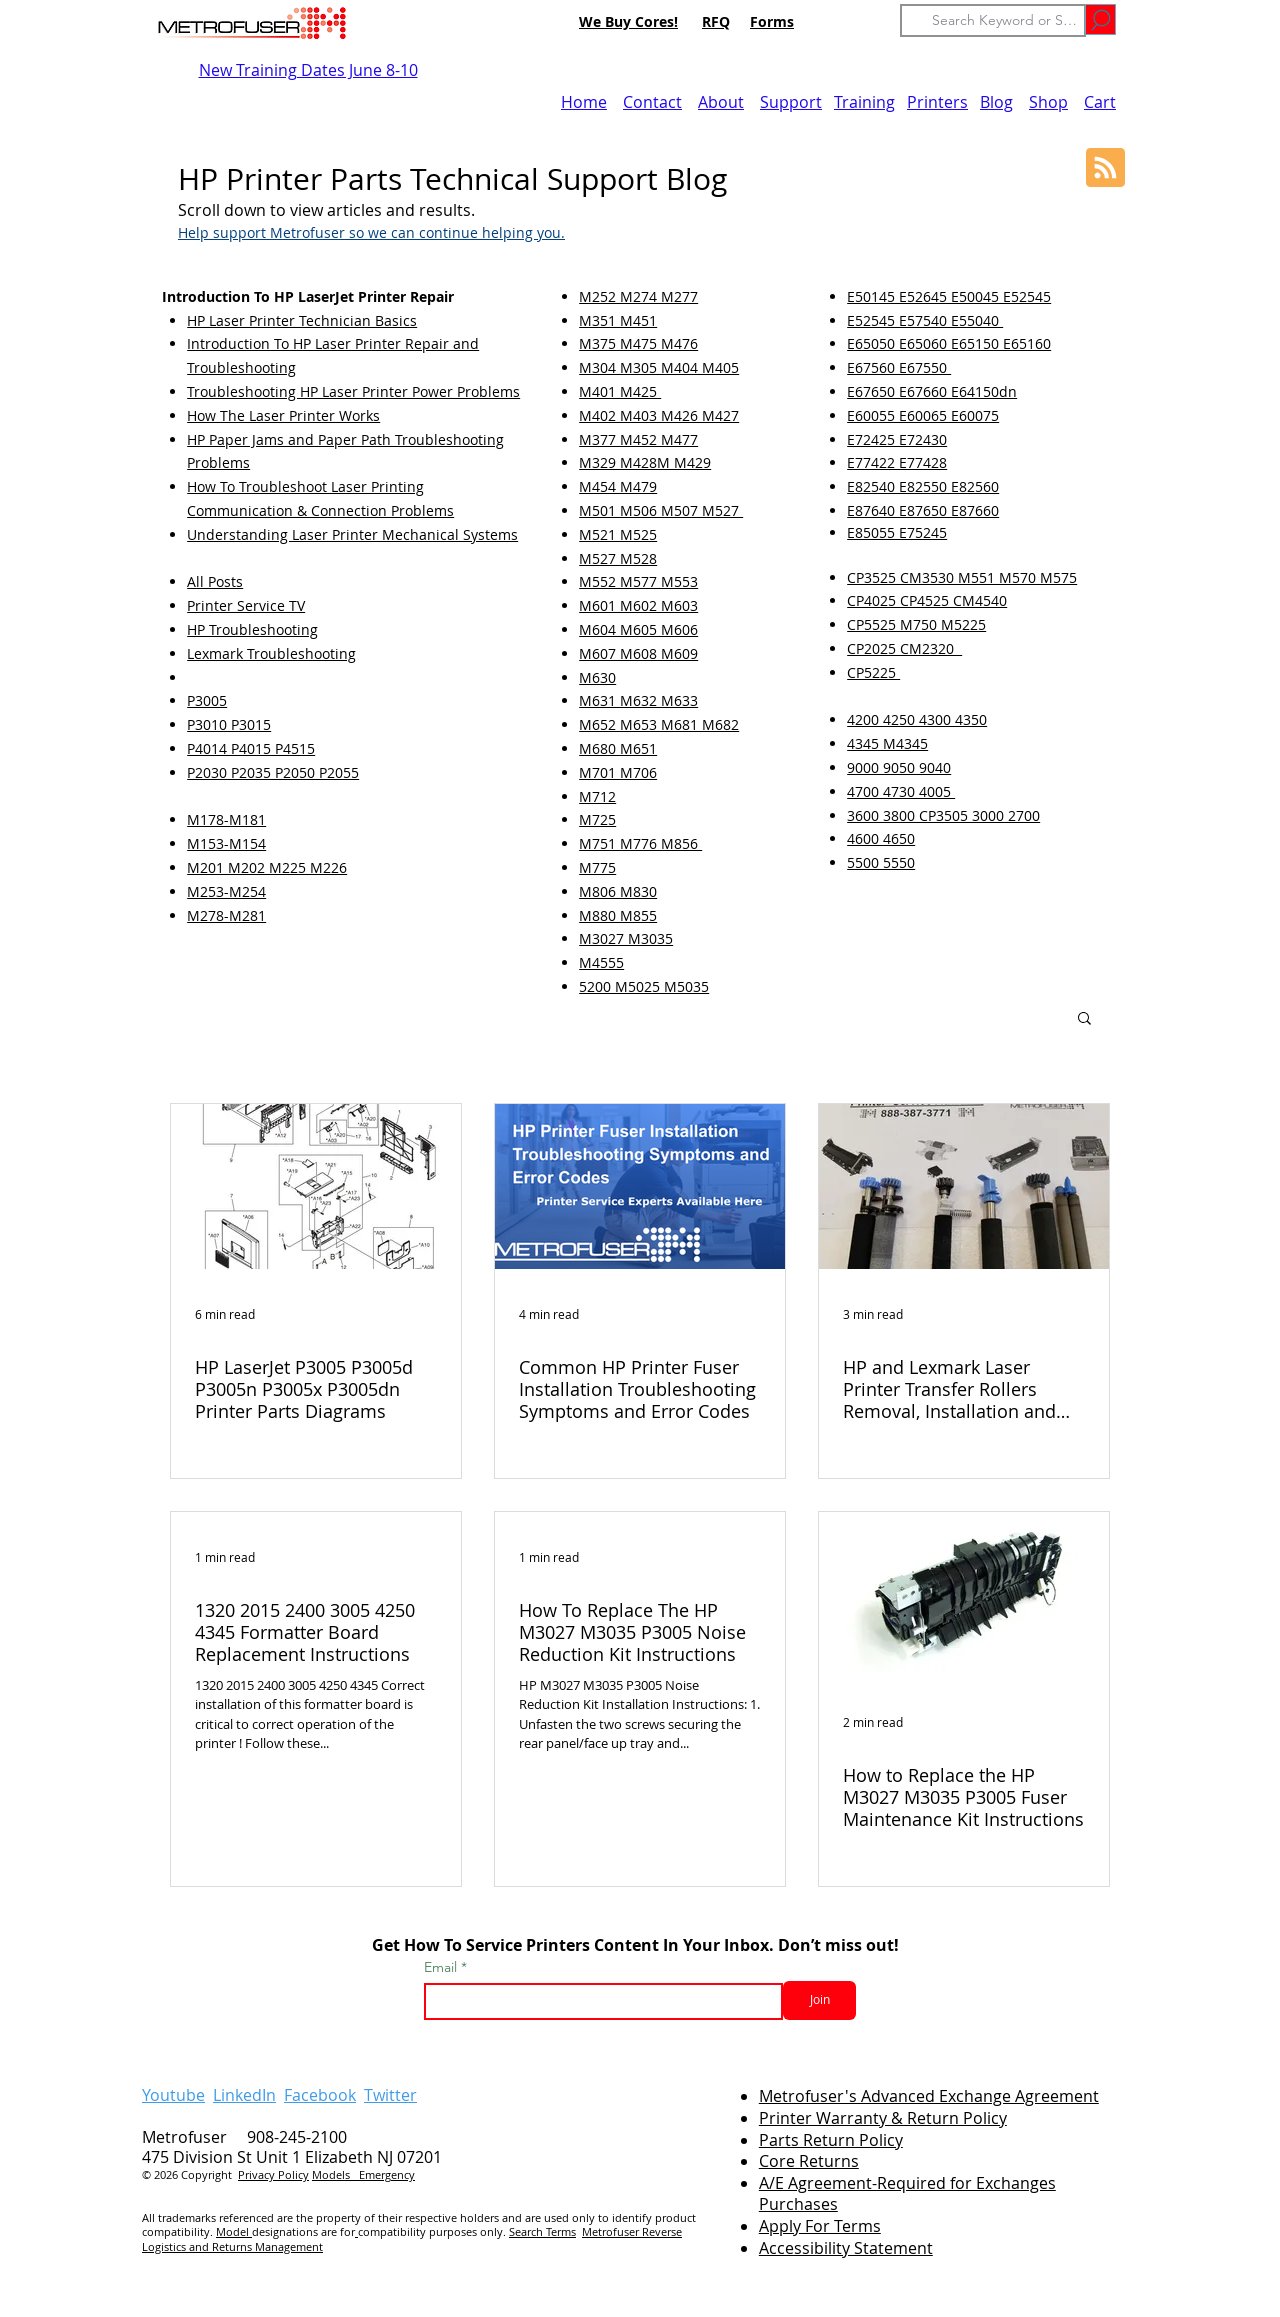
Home (584, 102)
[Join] (819, 2000)
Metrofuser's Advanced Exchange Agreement (929, 2096)
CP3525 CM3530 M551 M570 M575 (962, 577)
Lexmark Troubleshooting (271, 653)
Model (234, 2231)
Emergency (387, 2174)
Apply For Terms (820, 2226)
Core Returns (809, 2161)
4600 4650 (881, 838)
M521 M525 (618, 534)
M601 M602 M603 (638, 605)
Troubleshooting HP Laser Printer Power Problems (353, 391)
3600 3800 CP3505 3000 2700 (943, 815)
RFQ (716, 21)
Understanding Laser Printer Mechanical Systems (352, 534)
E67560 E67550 (899, 367)
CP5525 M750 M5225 (916, 624)
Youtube (173, 2095)
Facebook (320, 2095)
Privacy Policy (273, 2174)
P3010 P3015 (229, 724)
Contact (652, 102)
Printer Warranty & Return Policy (883, 2118)
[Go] (1100, 19)
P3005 (207, 700)
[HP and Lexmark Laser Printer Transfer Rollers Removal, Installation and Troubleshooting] (964, 1186)
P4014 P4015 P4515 (251, 748)
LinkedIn (244, 2095)
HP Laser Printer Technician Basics (302, 320)
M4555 (601, 962)
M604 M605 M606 (638, 629)
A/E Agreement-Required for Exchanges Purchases (907, 2193)
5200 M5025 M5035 (644, 986)
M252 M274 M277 (638, 296)
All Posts (215, 581)
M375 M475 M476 (638, 343)
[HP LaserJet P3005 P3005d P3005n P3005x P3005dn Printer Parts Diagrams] (316, 1186)
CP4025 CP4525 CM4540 (927, 600)
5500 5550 (881, 862)
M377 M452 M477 (638, 439)
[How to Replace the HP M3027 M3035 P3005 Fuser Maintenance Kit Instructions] (964, 1594)
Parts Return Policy (831, 2140)
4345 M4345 (887, 743)
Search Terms (542, 2231)
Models (335, 2174)
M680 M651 (618, 748)
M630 (597, 677)
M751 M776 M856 (640, 843)
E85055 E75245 (897, 532)
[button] (1084, 1019)
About (721, 102)
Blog (996, 102)
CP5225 (873, 672)
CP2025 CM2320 (904, 648)
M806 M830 (618, 891)
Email (442, 1967)
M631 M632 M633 (638, 700)
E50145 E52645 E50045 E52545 (949, 296)
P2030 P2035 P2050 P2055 (273, 772)
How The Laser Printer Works (283, 415)
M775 (597, 867)
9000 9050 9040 (899, 767)
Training (864, 102)
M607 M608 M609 (638, 653)
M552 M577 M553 (638, 581)
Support (791, 102)
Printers (937, 102)
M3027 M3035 (626, 938)
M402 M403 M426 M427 (659, 415)
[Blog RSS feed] (1105, 168)
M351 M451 (618, 320)
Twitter (390, 2095)
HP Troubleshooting (252, 629)
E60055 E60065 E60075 (923, 415)
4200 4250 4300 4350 (917, 719)
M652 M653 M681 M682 (659, 724)
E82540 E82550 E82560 (923, 486)
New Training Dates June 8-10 (308, 70)
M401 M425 (620, 391)
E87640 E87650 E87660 (923, 510)
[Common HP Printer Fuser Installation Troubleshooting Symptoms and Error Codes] (640, 1186)
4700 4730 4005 (901, 791)
